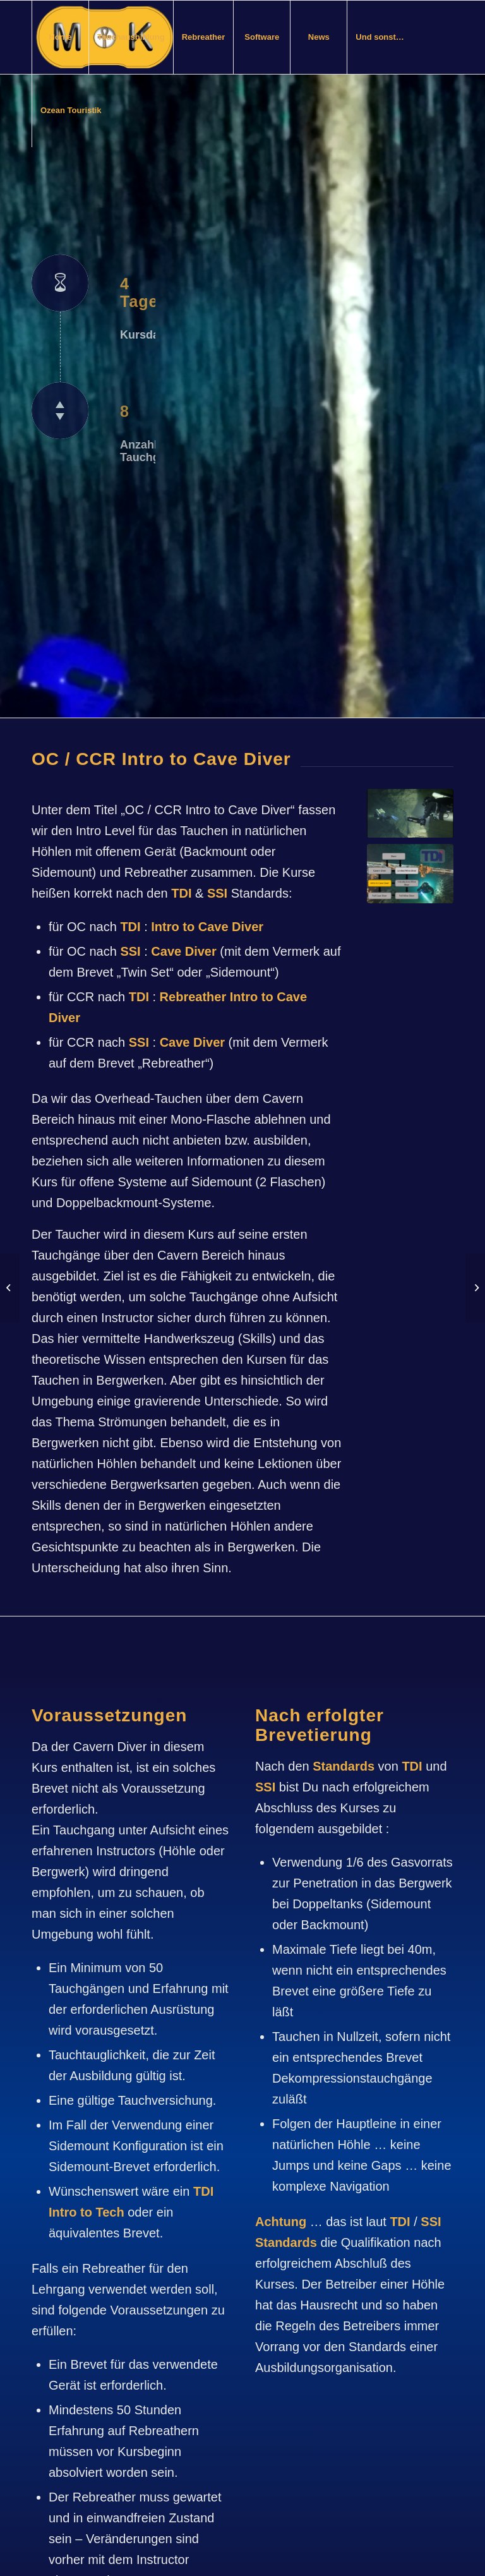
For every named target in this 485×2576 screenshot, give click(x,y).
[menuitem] (60, 37)
